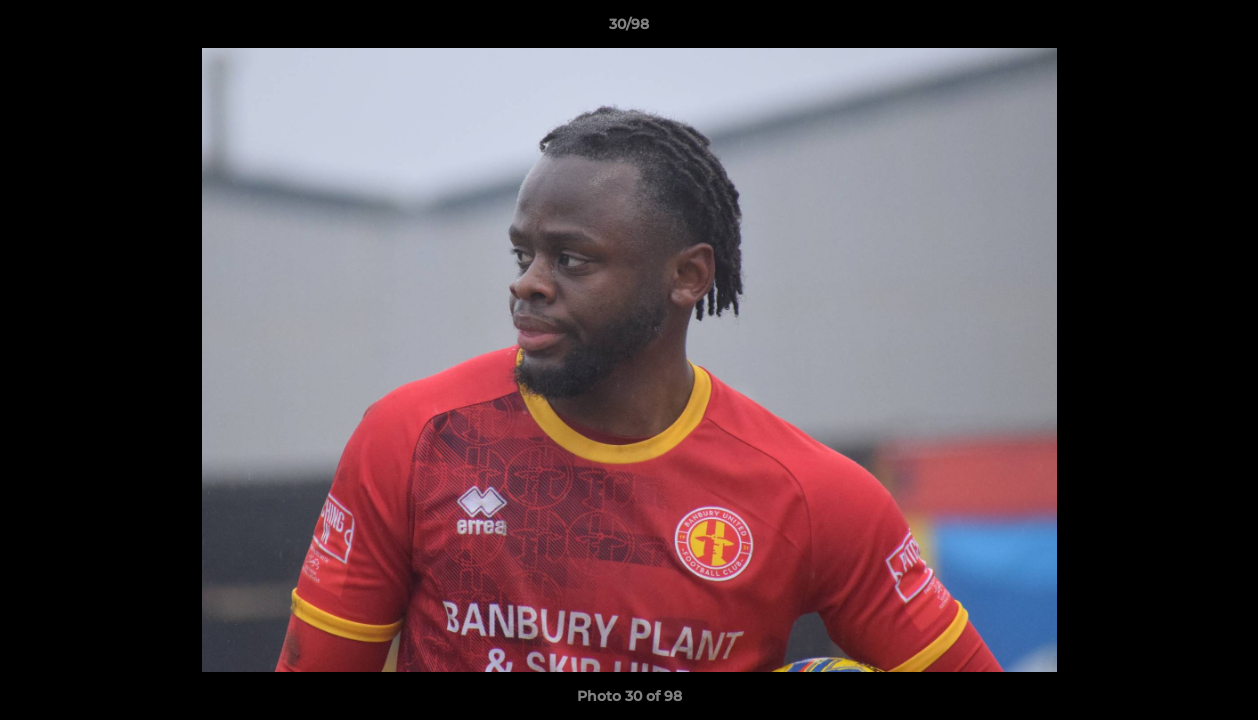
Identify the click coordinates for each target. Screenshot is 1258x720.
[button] (1222, 29)
